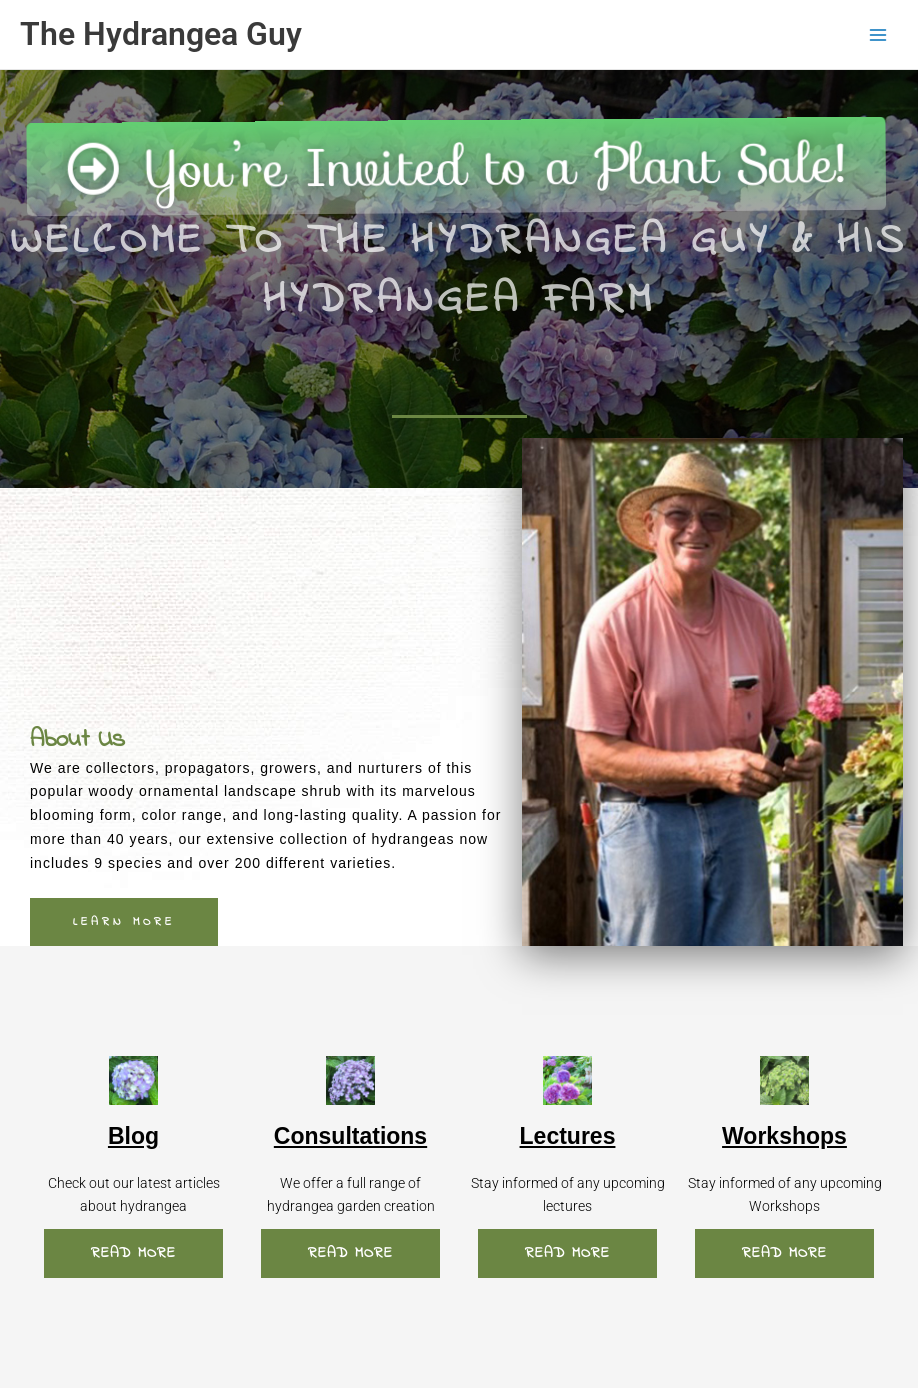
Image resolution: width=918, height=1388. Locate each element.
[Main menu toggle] (878, 34)
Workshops (784, 1136)
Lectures (568, 1136)
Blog (133, 1136)
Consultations (350, 1136)
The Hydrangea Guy (161, 34)
